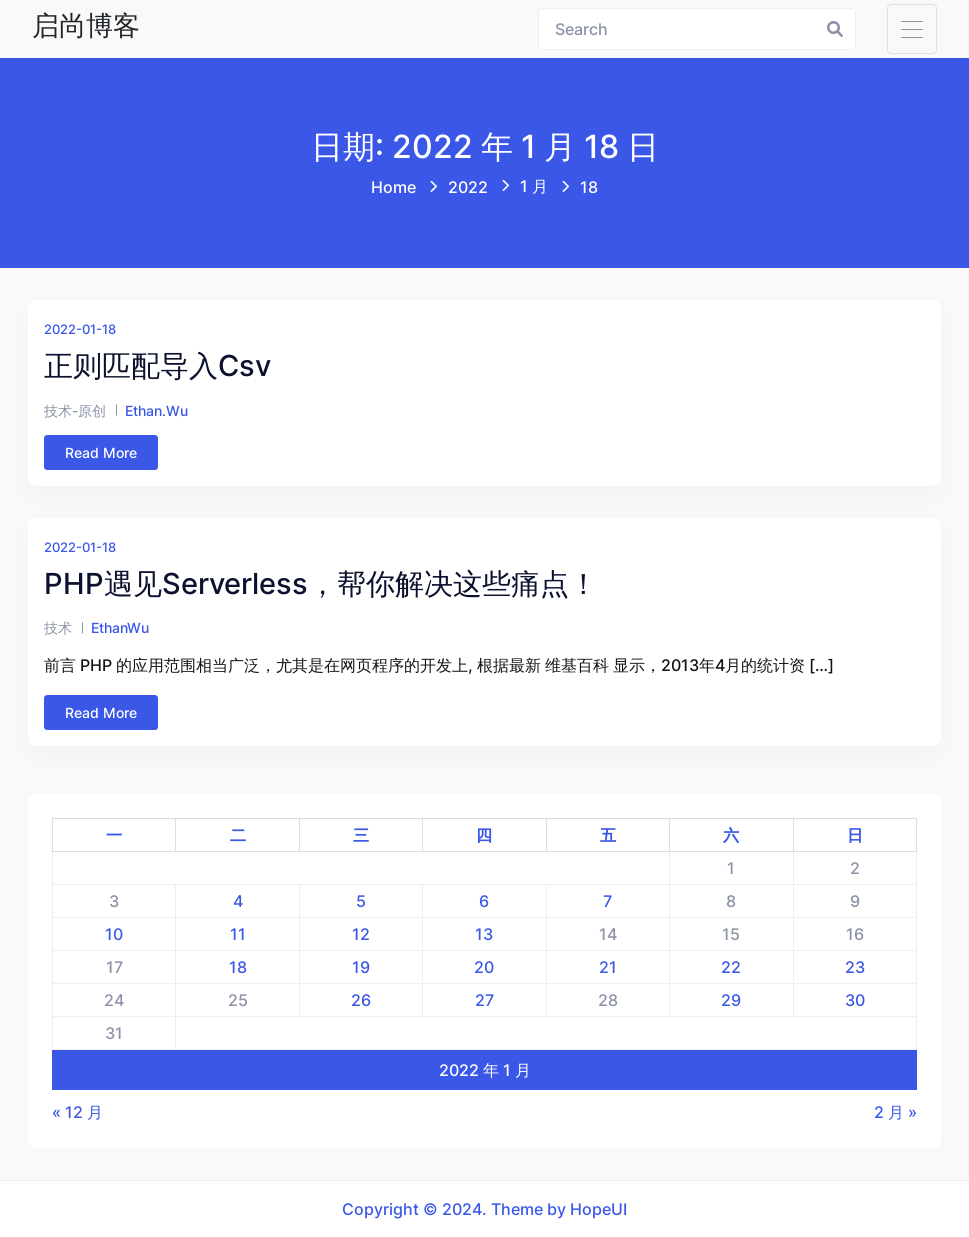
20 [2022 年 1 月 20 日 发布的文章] (484, 967)
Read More (101, 452)
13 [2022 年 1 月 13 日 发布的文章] (484, 934)
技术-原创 (75, 410)
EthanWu (120, 627)
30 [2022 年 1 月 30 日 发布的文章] (855, 1000)
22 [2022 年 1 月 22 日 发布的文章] (731, 967)
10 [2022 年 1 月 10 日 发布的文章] (114, 934)
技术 (58, 627)
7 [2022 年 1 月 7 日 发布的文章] (607, 901)
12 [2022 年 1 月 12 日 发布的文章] (361, 934)
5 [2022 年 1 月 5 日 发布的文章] (361, 901)
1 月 (534, 186)
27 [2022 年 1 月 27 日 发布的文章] (484, 1000)
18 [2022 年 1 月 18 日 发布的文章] (238, 967)
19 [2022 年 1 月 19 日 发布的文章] (361, 967)
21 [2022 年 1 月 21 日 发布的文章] (608, 967)
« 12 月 (77, 1112)
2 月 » (895, 1112)
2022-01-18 (80, 329)
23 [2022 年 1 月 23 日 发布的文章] (855, 967)
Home (393, 187)
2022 (468, 187)
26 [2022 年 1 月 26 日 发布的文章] (361, 1000)
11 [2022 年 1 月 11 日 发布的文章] (238, 934)
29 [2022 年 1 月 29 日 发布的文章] (731, 1000)
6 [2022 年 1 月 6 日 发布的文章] (484, 901)
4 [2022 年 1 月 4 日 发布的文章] (238, 901)
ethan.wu (156, 410)
